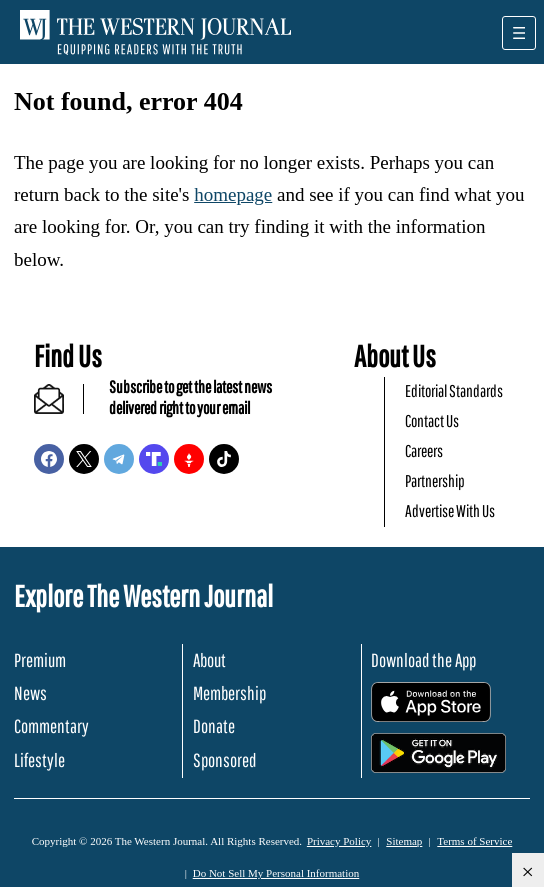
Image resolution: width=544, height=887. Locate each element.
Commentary (51, 726)
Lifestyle (39, 760)
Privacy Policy (339, 841)
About (209, 660)
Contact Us (432, 420)
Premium (40, 660)
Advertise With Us (450, 510)
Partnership (435, 480)
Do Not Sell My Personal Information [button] (276, 873)
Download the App (423, 660)
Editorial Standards (454, 390)
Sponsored (224, 760)
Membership (229, 693)
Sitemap (404, 841)
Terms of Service (474, 841)
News (30, 693)
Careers (424, 450)
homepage (233, 194)
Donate (214, 726)
